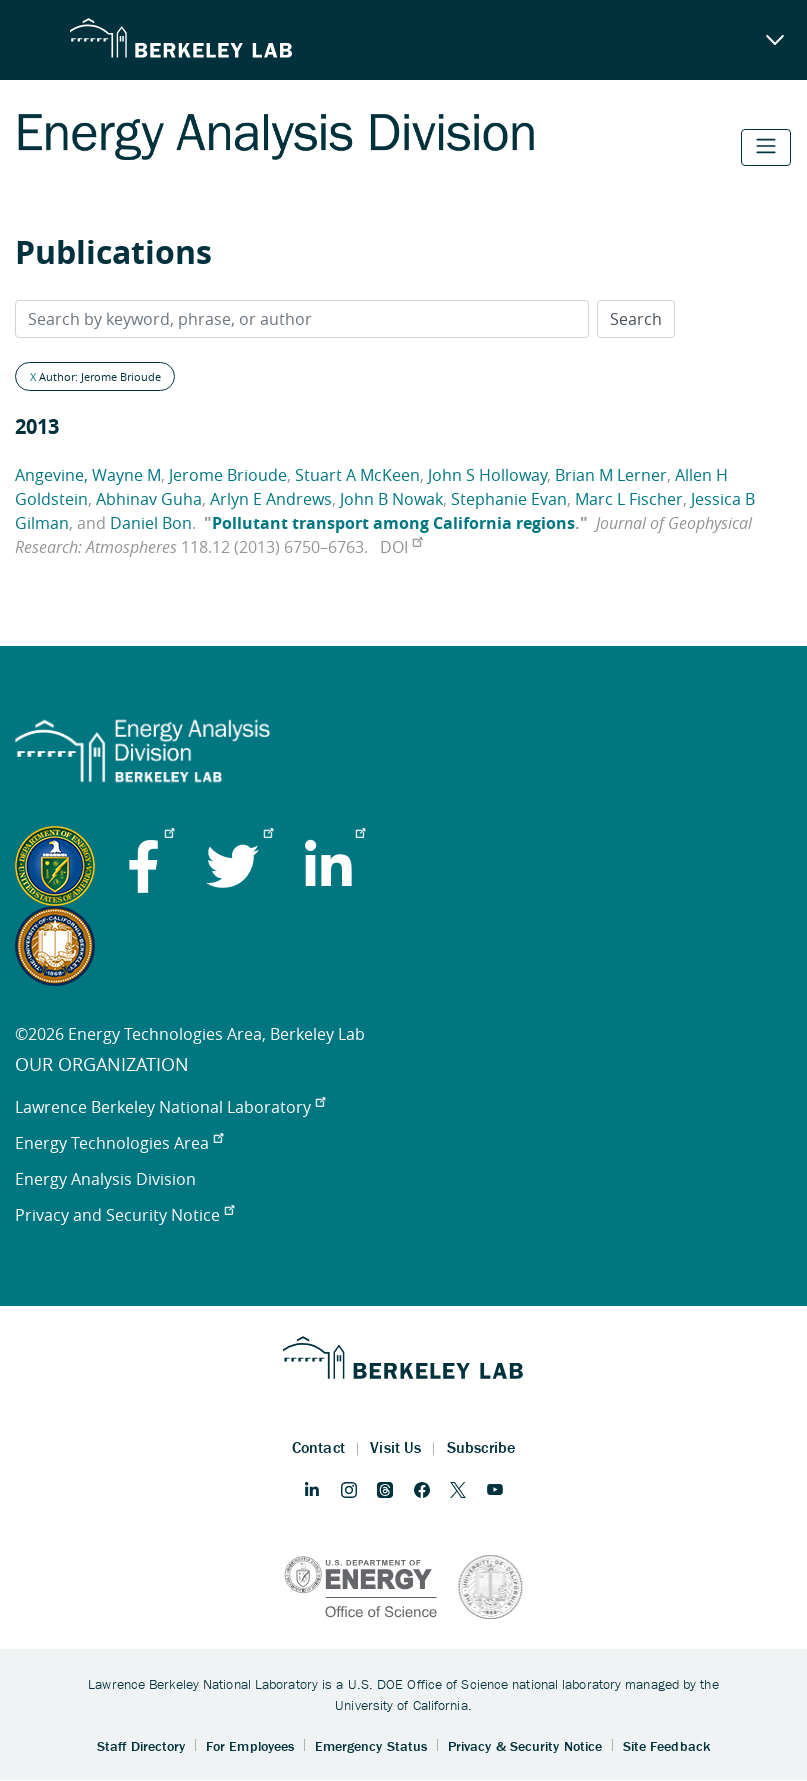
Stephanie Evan (509, 499)
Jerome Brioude (228, 475)
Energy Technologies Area (119, 1143)
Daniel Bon (151, 523)
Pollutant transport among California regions (393, 523)
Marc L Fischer (629, 499)
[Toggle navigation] (766, 147)
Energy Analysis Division (105, 1179)
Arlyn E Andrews (271, 499)
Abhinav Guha (149, 499)
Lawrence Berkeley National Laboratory (170, 1107)
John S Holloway (487, 475)
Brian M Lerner (611, 475)
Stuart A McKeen (357, 475)
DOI (401, 547)
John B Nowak (391, 499)
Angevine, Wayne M (88, 475)
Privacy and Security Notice (124, 1215)
